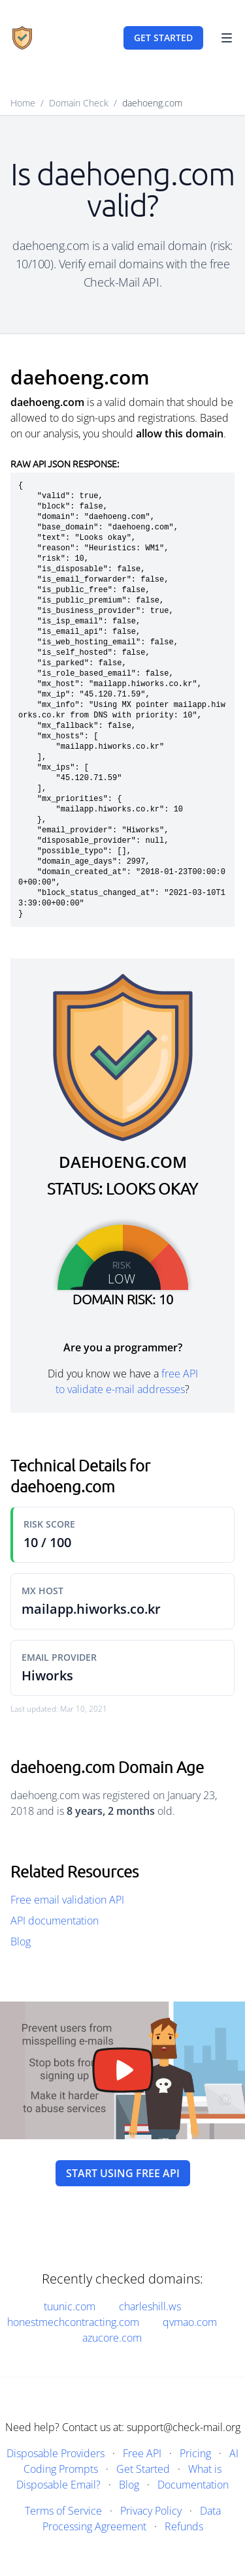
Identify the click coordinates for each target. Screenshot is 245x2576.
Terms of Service (63, 2511)
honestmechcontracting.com (73, 2322)
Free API (142, 2453)
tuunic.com (69, 2306)
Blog (20, 1941)
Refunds (184, 2526)
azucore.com (112, 2338)
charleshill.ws (150, 2306)
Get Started (143, 2469)
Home (22, 103)
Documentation (193, 2484)
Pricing (195, 2453)
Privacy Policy (151, 2511)
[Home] (22, 38)
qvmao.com (190, 2322)
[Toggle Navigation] (226, 37)
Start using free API (123, 2173)
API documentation (54, 1920)
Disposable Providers (56, 2453)
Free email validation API (67, 1900)
